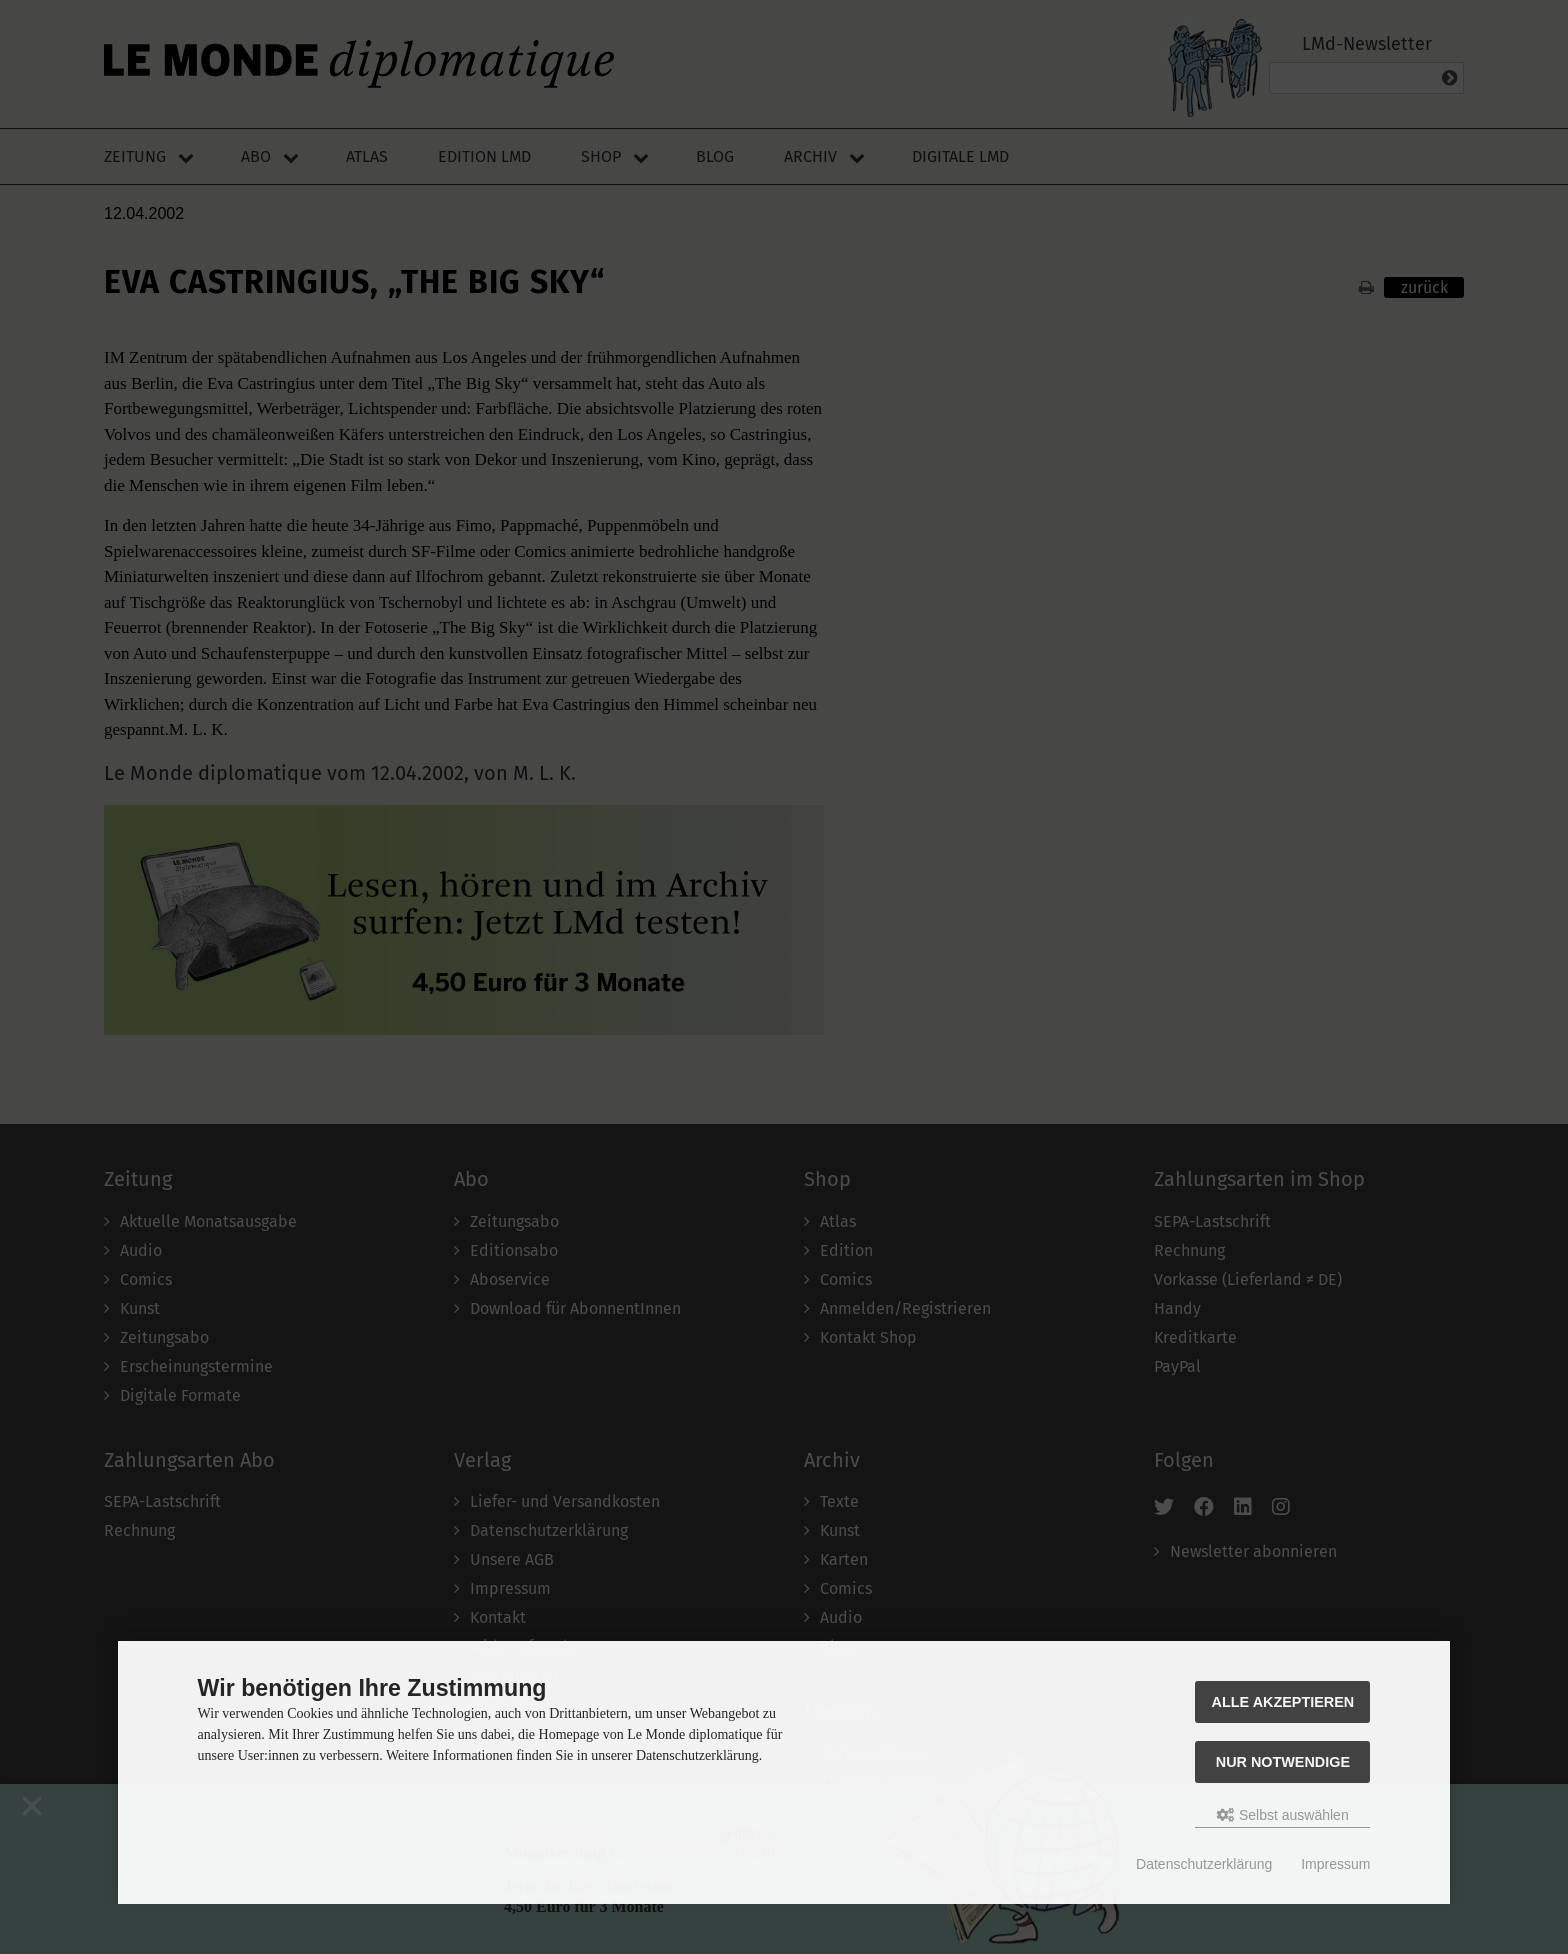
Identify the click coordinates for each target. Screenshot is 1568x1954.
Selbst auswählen (1283, 1815)
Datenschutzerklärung (1204, 1864)
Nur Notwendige (1283, 1762)
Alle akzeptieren (1283, 1702)
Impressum (1335, 1864)
